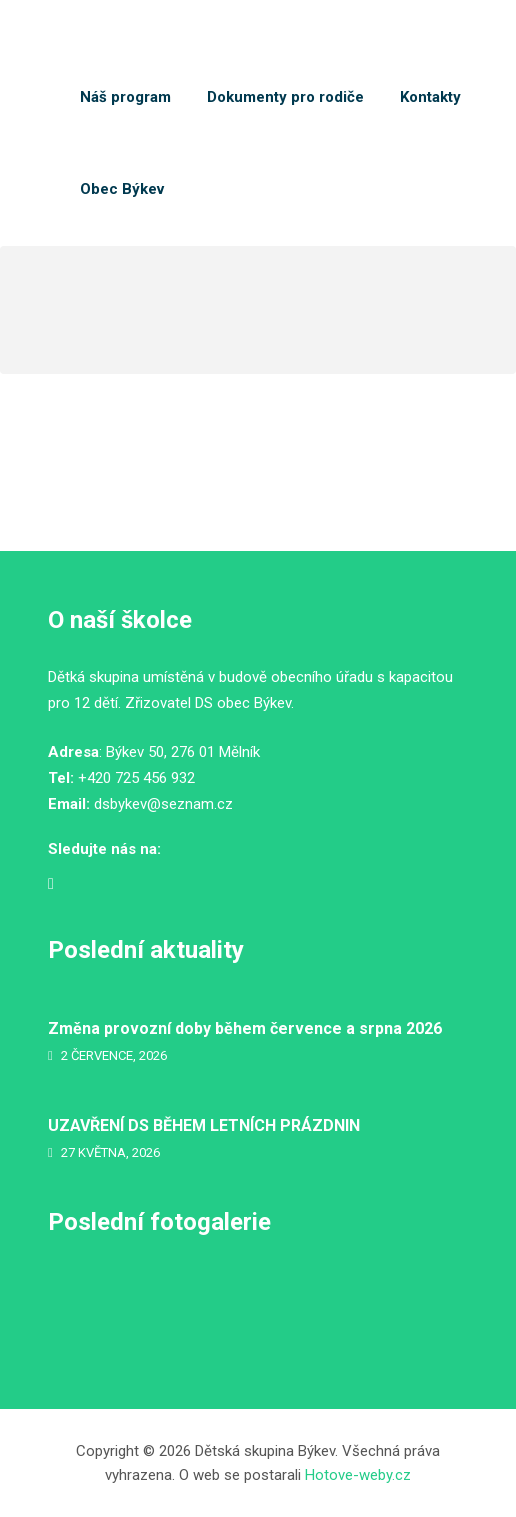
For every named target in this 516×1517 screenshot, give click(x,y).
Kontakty (430, 97)
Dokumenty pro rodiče (285, 97)
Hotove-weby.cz (358, 1475)
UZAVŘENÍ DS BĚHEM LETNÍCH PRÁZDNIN (204, 1125)
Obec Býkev (122, 189)
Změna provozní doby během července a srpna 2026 (245, 1028)
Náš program (125, 97)
